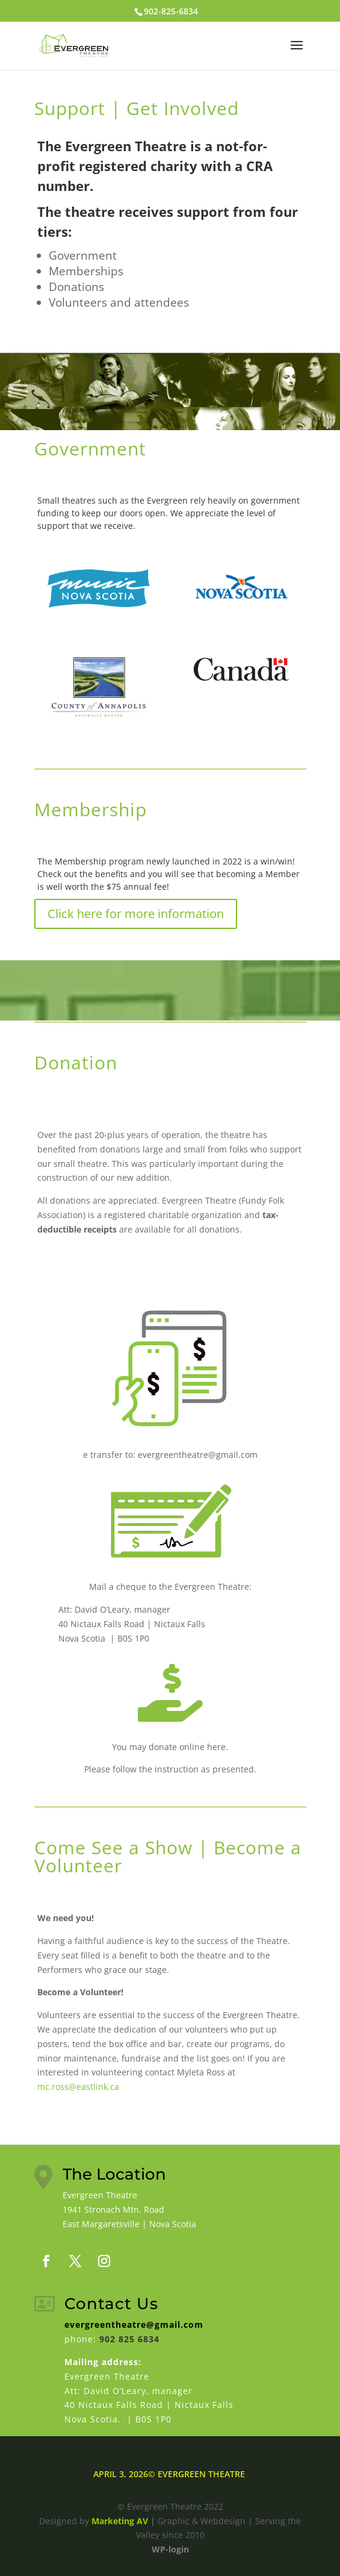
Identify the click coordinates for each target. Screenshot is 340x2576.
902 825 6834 (129, 2339)
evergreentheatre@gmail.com (133, 2324)
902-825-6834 (171, 11)
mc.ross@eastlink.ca (78, 2086)
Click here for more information (136, 913)
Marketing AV (119, 2521)
